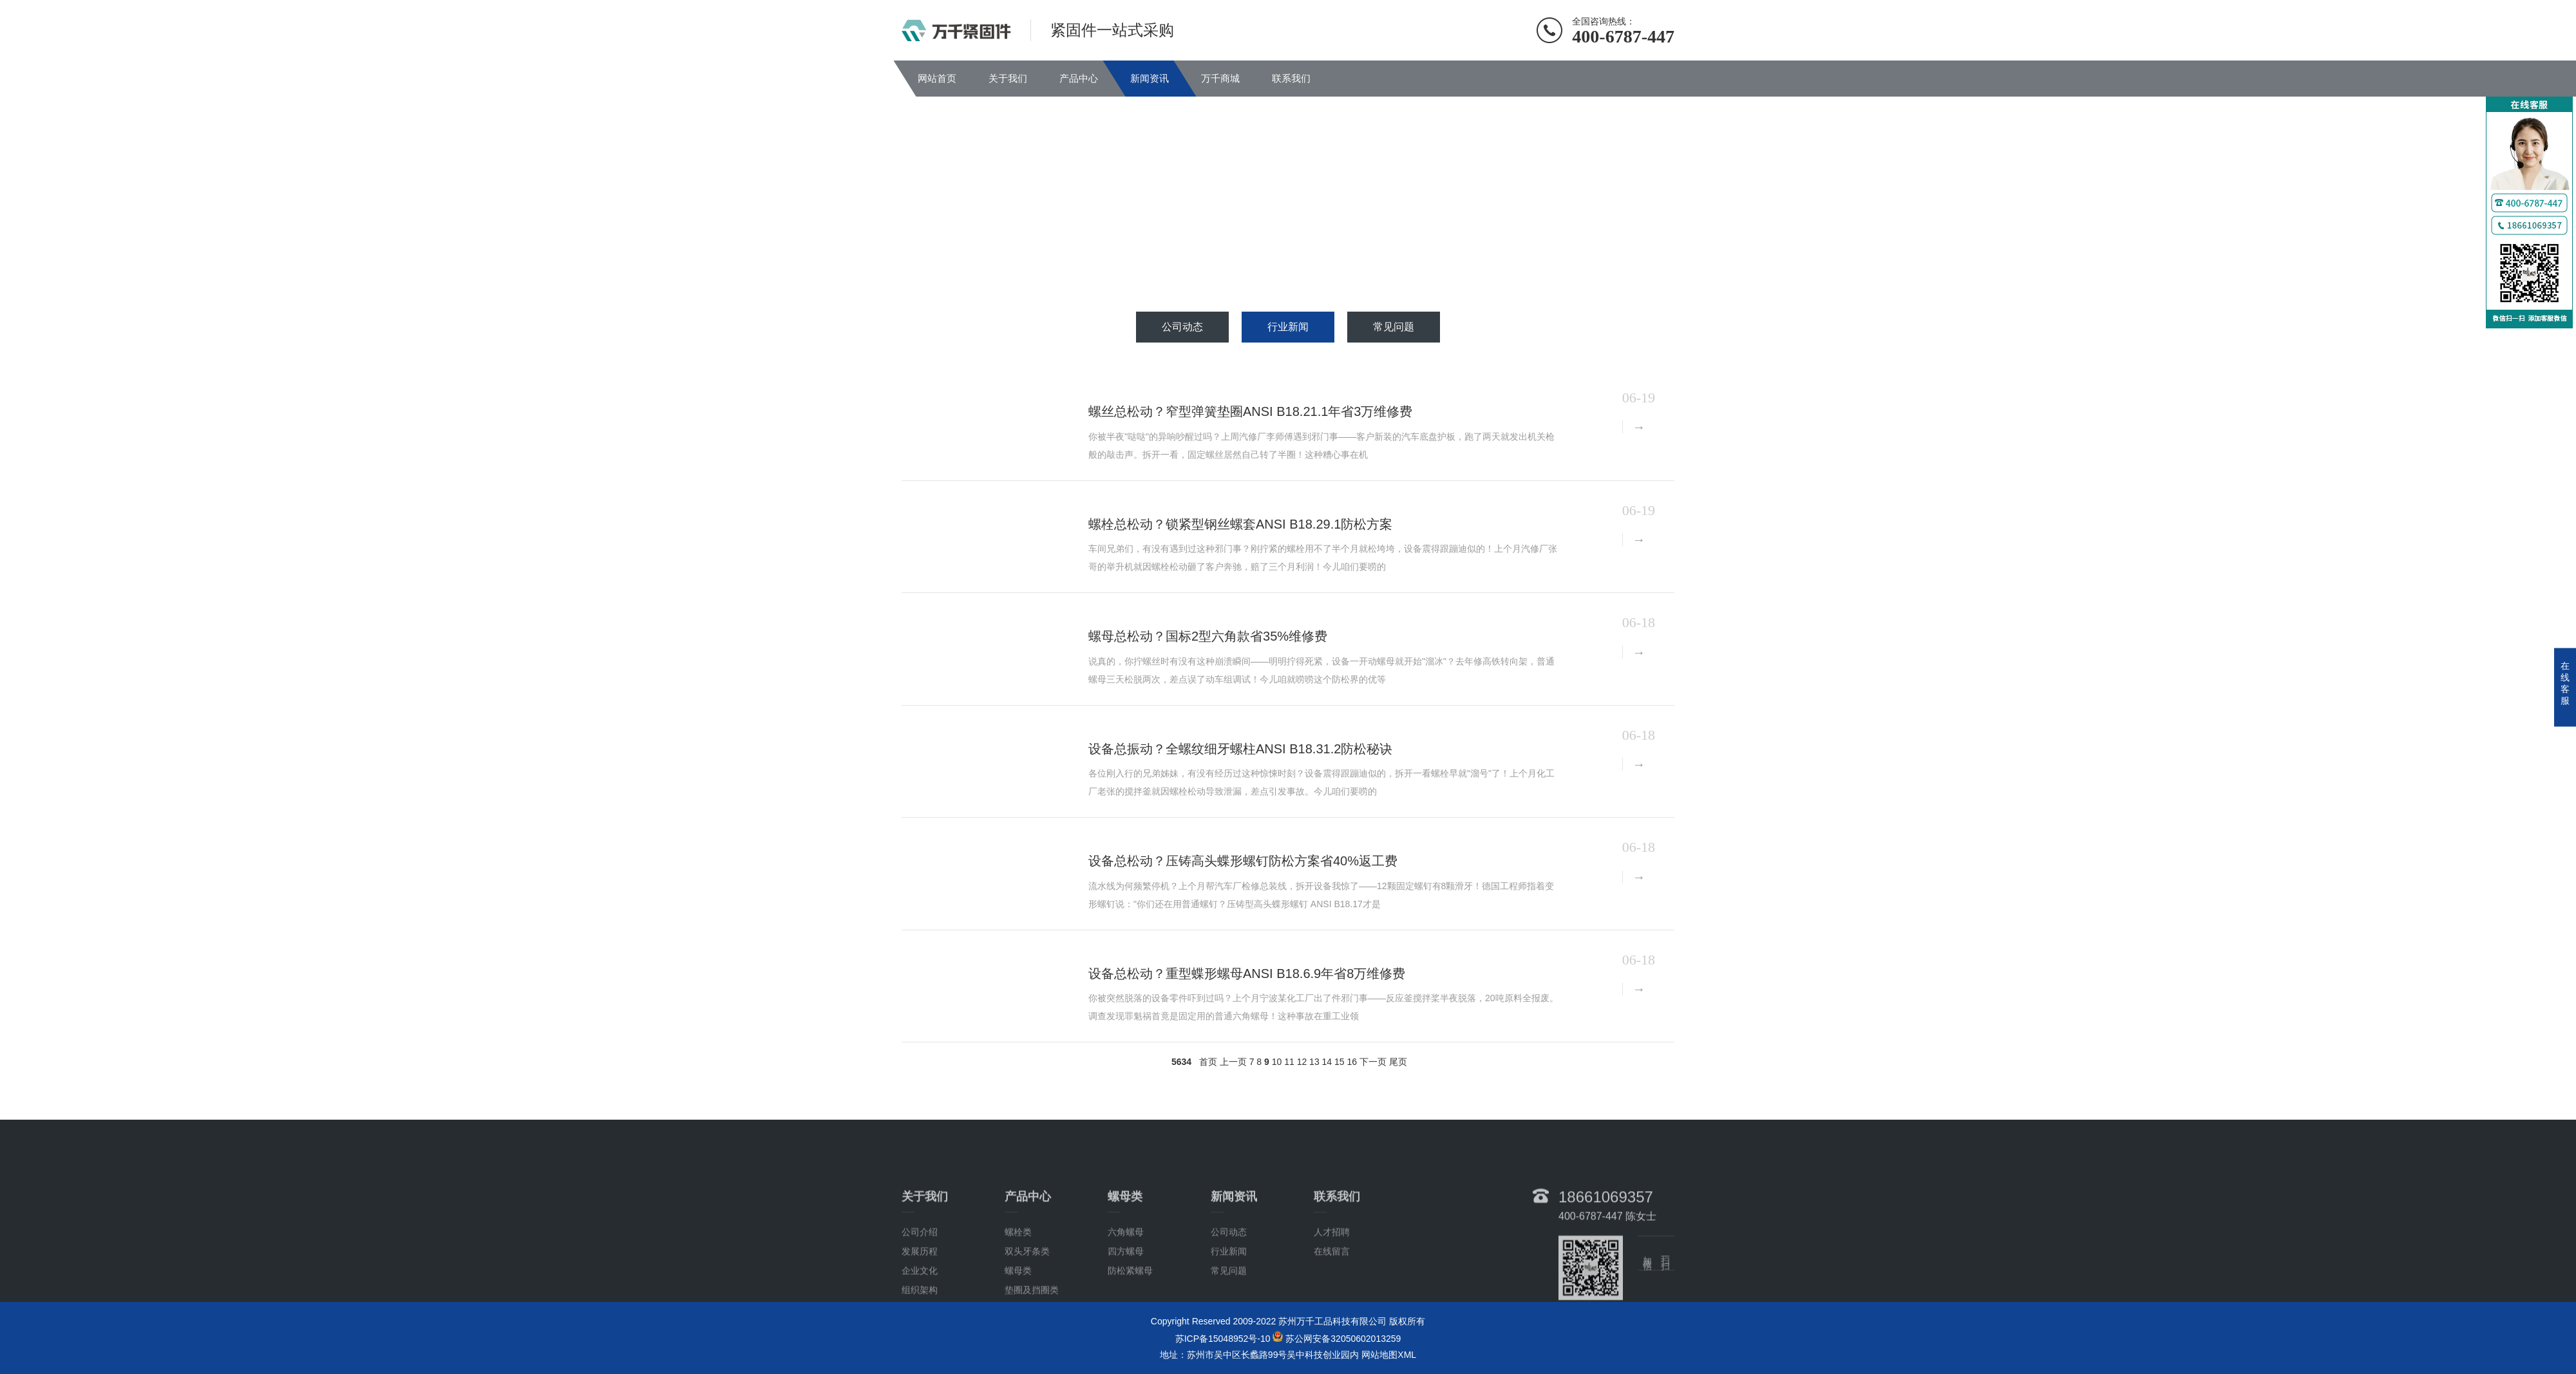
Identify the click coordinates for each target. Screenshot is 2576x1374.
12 (1302, 1062)
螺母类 (1018, 1306)
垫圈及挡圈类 (1032, 1325)
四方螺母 (1126, 1286)
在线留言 (1332, 1286)
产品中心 (1078, 78)
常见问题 (1393, 326)
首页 (1208, 1062)
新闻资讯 (1149, 78)
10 (1277, 1062)
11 (1289, 1062)
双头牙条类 (1027, 1286)
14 (1327, 1062)
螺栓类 (1018, 1267)
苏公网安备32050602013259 (1343, 1338)
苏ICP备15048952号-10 (1223, 1338)
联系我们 (1291, 78)
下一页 (1373, 1062)
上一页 (1233, 1062)
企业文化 (920, 1306)
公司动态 (1182, 326)
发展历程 (920, 1286)
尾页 (1398, 1062)
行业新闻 (1288, 326)
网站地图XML (1388, 1355)
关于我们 (1008, 78)
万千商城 (1220, 78)
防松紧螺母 (1130, 1306)
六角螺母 (1126, 1267)
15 (1339, 1062)
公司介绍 (920, 1267)
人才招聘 (1332, 1267)
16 (1352, 1062)
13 (1314, 1062)
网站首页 (937, 78)
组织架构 (920, 1325)
